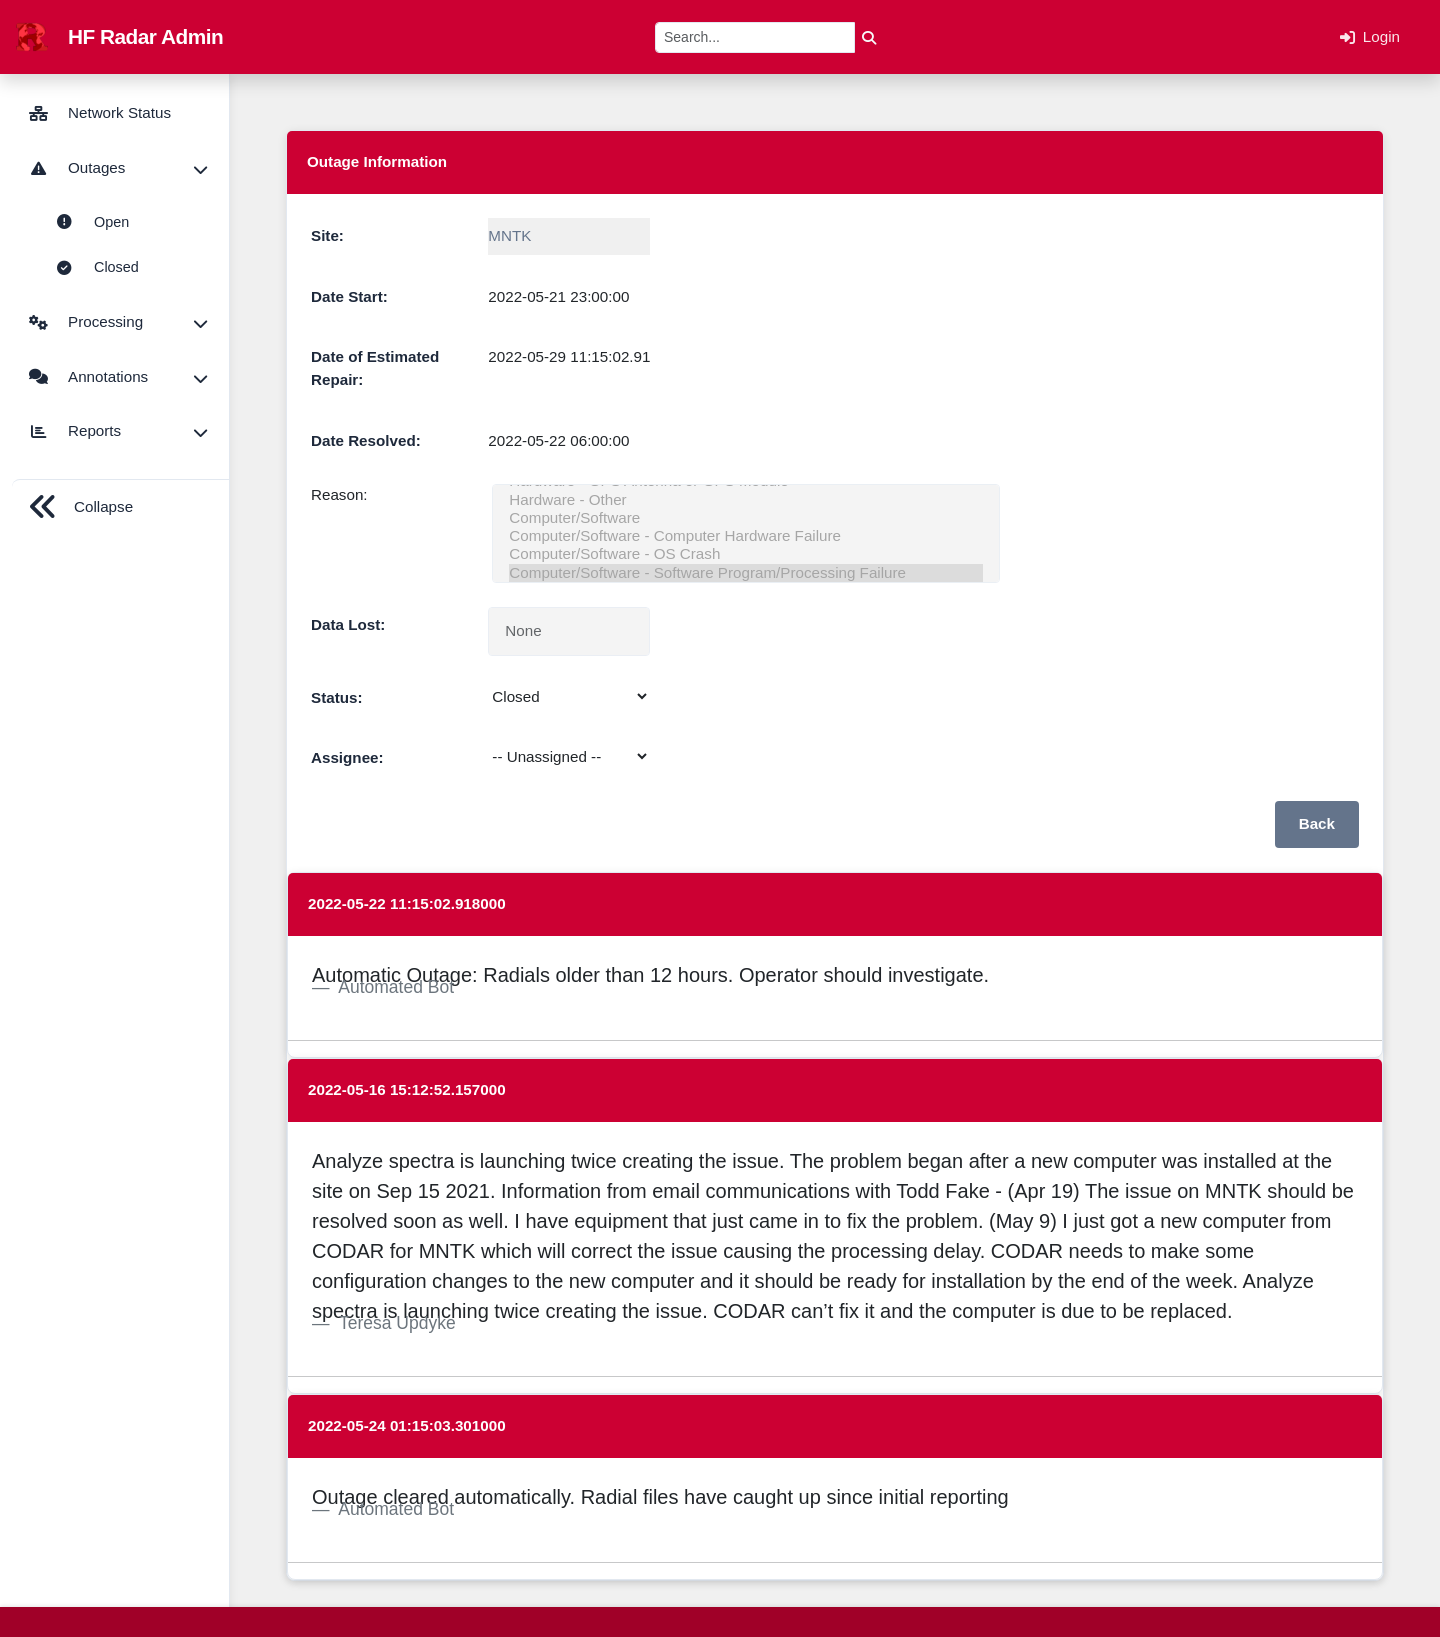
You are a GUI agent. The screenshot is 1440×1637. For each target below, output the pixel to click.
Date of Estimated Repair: (375, 368)
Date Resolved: (366, 440)
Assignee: (347, 757)
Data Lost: (348, 624)
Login (1370, 37)
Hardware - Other (746, 500)
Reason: (339, 494)
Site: (327, 235)
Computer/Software (746, 518)
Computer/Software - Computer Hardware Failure (746, 536)
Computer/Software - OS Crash (746, 554)
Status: (336, 697)
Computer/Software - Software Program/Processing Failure (746, 573)
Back (1317, 823)
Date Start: (349, 296)
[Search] (755, 37)
